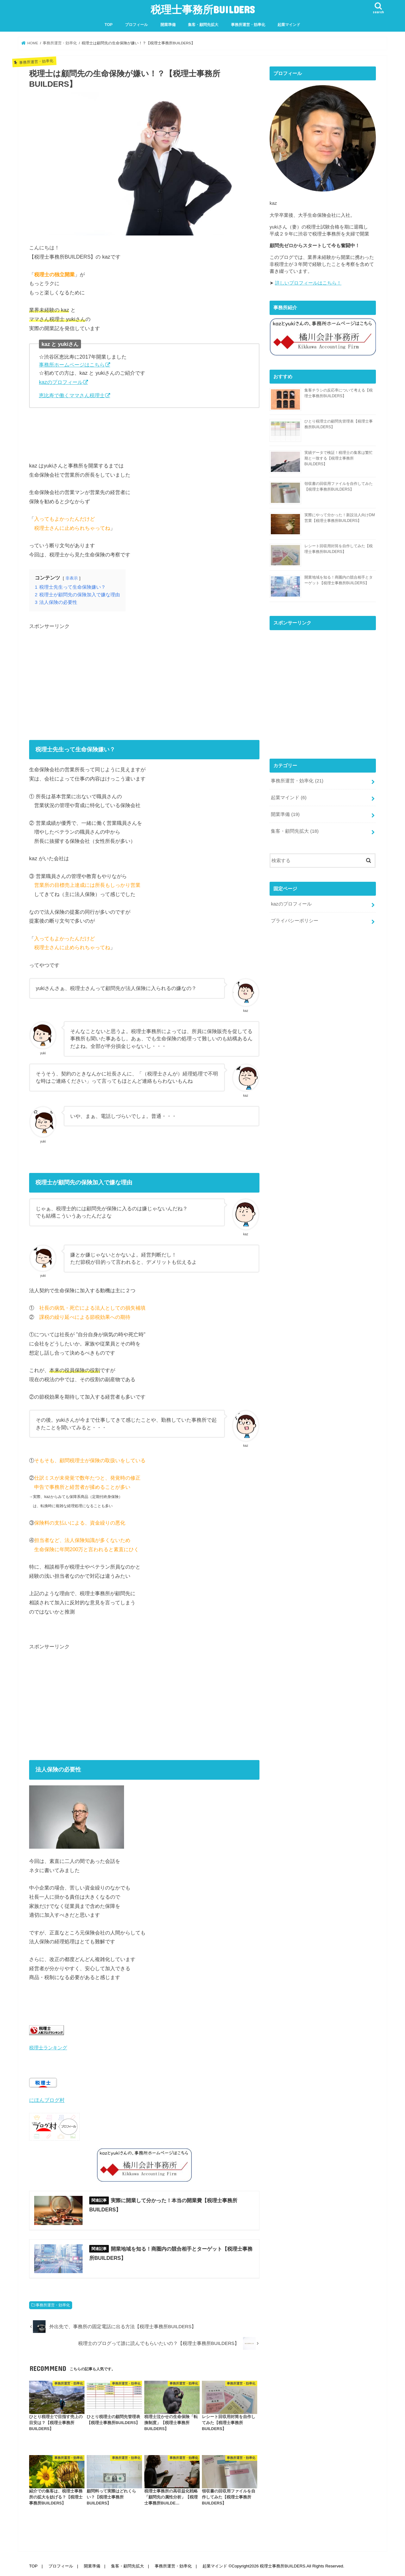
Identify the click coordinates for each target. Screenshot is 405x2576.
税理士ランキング (48, 2047)
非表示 (71, 578)
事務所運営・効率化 (248, 24)
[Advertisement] (144, 683)
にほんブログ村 (47, 2100)
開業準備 (168, 24)
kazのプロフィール (61, 382)
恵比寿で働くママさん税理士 (72, 395)
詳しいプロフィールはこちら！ (308, 282)
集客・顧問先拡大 (203, 24)
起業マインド (288, 24)
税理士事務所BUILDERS (203, 9)
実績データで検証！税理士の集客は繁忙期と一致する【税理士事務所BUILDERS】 (338, 458)
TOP (109, 24)
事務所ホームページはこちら (72, 364)
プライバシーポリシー (294, 920)
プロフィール (136, 24)
